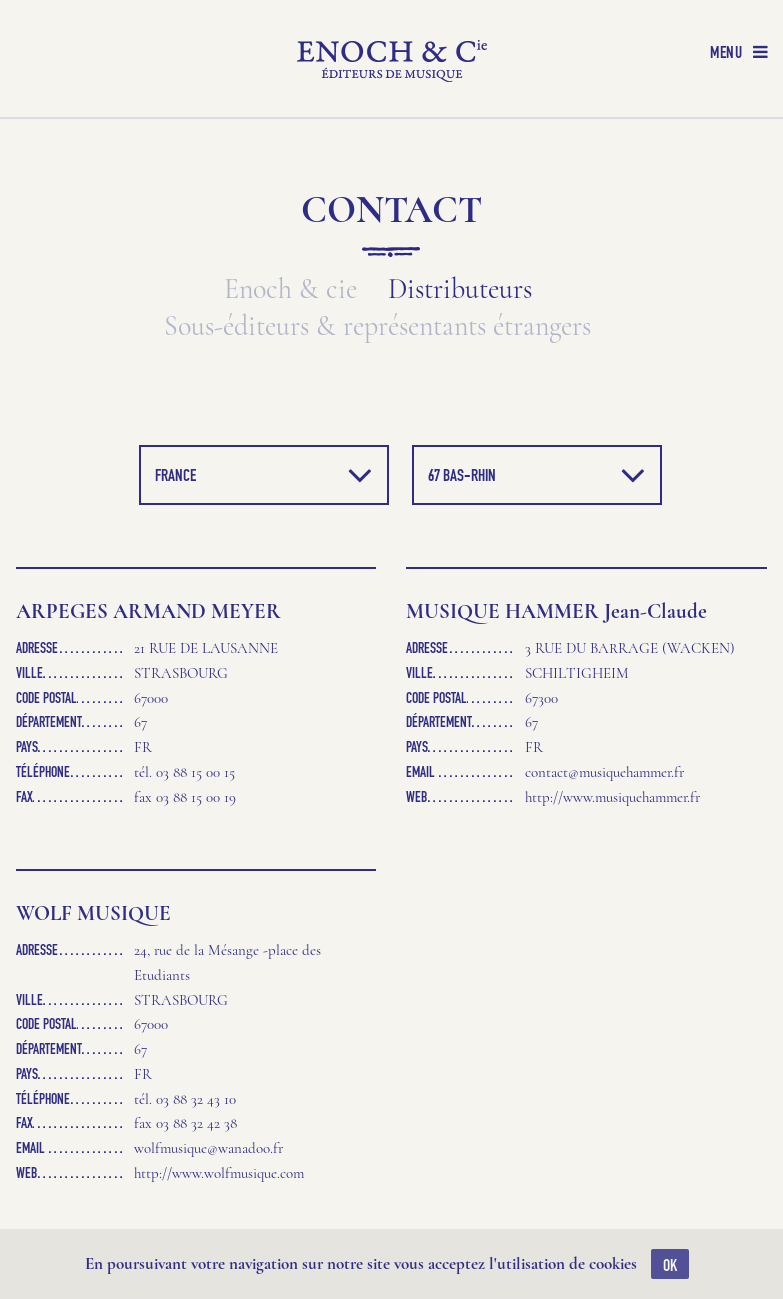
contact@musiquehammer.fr (604, 772)
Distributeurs (460, 289)
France (264, 475)
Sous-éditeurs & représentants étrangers (377, 326)
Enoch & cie (290, 289)
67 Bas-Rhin (537, 475)
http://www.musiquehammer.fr (612, 797)
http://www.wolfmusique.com (219, 1173)
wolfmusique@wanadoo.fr (208, 1148)
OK (670, 1265)
